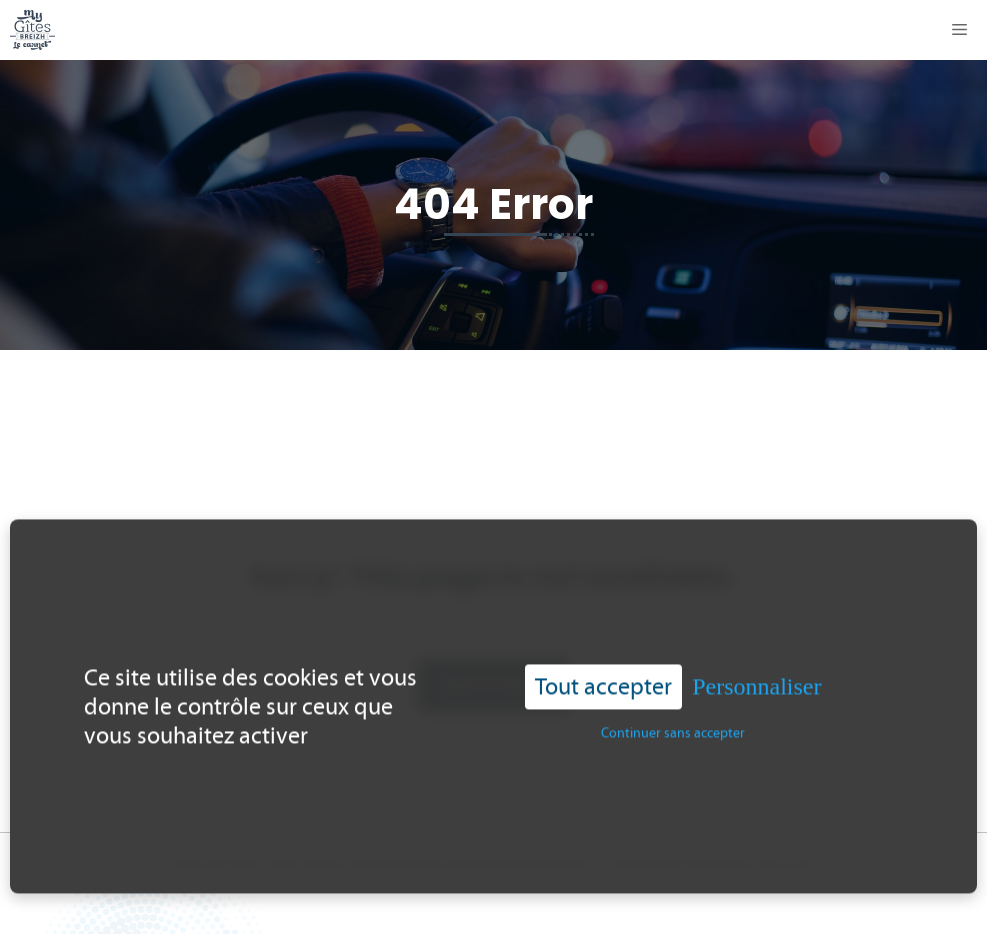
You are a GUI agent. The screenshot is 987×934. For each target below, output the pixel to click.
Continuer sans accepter (673, 727)
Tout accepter (603, 681)
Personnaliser (756, 682)
